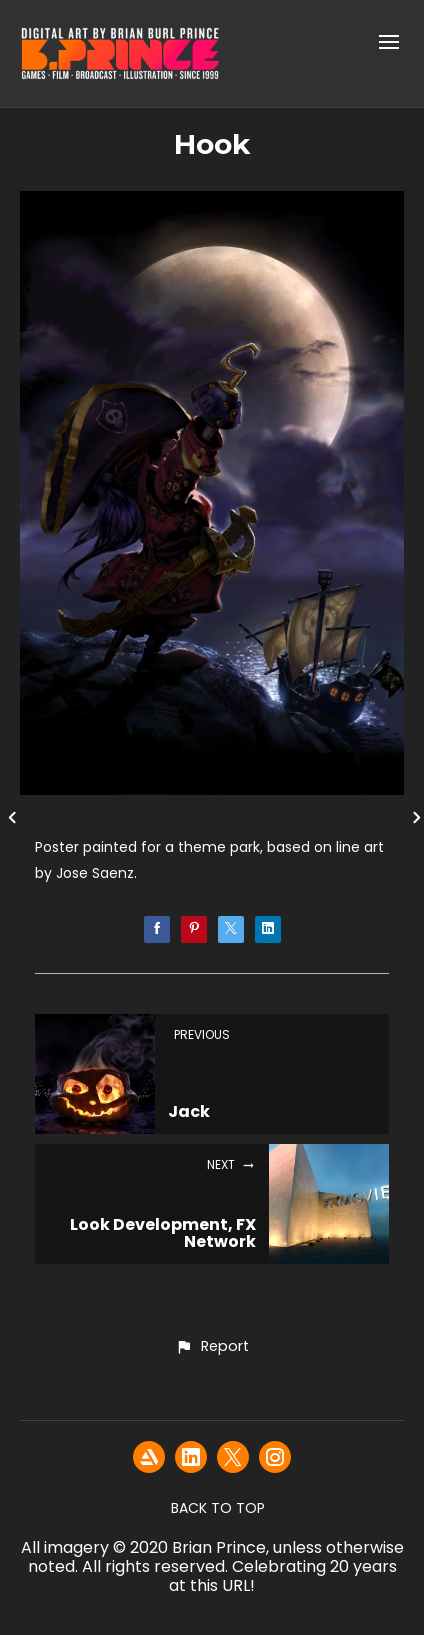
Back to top (218, 1508)
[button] (211, 1347)
